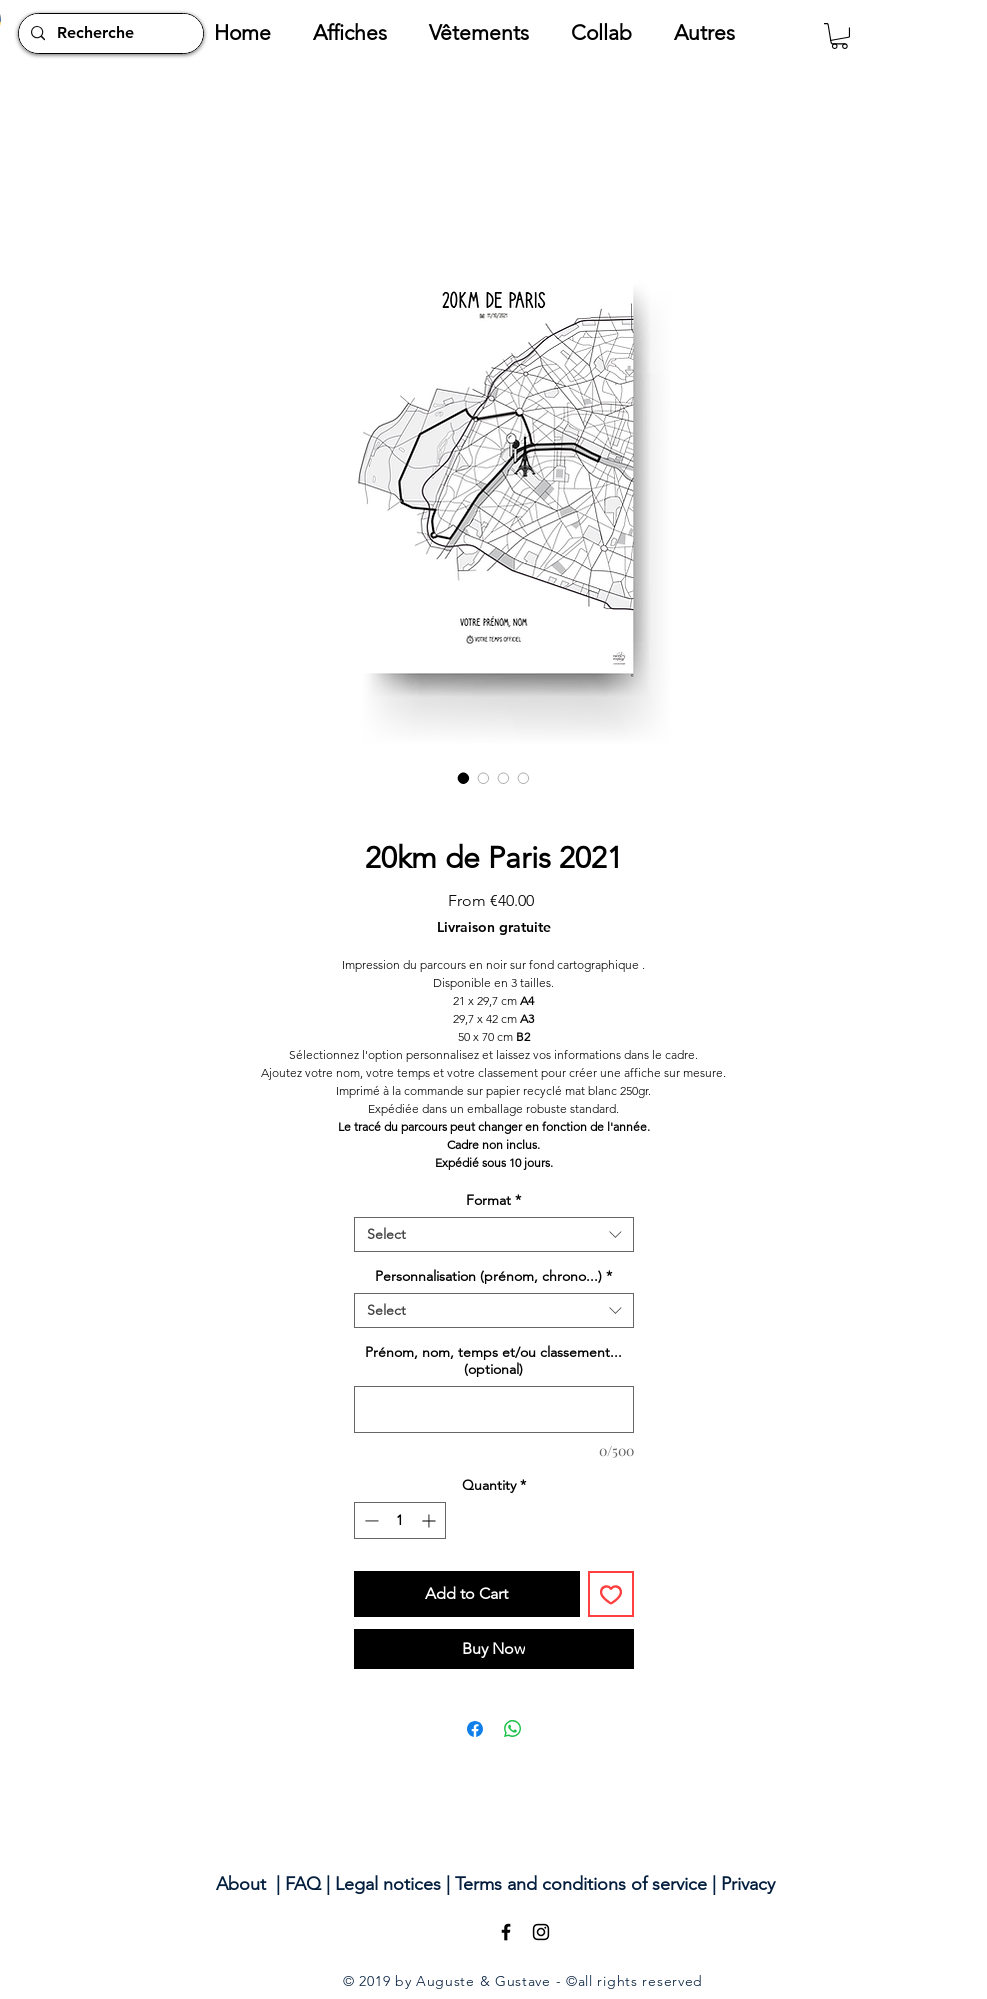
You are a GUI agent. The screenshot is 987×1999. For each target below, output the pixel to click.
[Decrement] (369, 1520)
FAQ (303, 1884)
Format (493, 1200)
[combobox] (494, 1234)
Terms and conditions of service (581, 1884)
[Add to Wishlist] (611, 1594)
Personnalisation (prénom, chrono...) (493, 1276)
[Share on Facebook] (475, 1729)
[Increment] (430, 1520)
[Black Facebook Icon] (506, 1932)
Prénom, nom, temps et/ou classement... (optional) (493, 1361)
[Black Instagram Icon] (541, 1932)
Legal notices (388, 1884)
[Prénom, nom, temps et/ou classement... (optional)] (494, 1409)
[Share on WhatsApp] (513, 1729)
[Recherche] (109, 33)
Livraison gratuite (494, 927)
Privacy (748, 1884)
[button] (361, 33)
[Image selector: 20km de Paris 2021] (464, 778)
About (241, 1884)
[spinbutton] (400, 1520)
